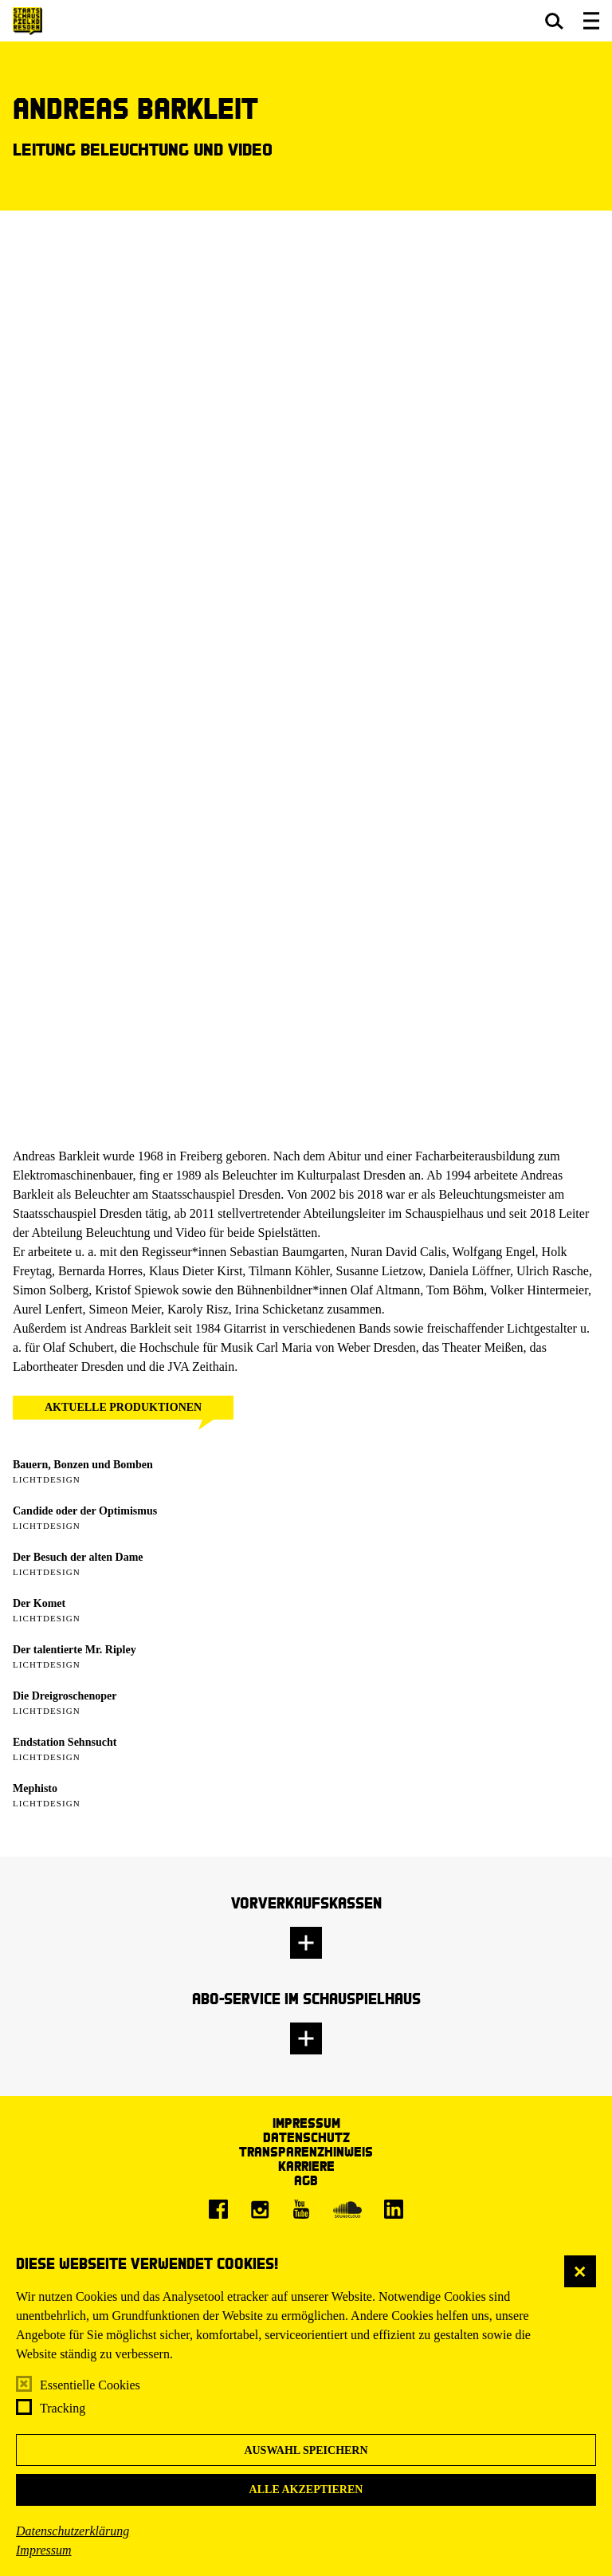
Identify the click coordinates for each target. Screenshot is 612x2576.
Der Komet (39, 1603)
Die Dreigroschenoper (65, 1696)
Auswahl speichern (305, 2450)
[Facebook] (218, 2209)
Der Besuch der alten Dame (78, 1557)
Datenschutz (306, 2137)
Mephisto (35, 1788)
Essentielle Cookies (90, 2385)
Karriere (306, 2165)
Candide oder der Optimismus (85, 1511)
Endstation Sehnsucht (64, 1742)
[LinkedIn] (393, 2209)
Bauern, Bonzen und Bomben (83, 1465)
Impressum (44, 2550)
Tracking (62, 2408)
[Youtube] (301, 2209)
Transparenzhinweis (306, 2151)
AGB (306, 2180)
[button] (554, 21)
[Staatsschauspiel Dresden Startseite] (27, 21)
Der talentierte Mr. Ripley (74, 1650)
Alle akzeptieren (306, 2489)
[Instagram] (259, 2209)
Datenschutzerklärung (72, 2531)
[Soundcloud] (347, 2209)
